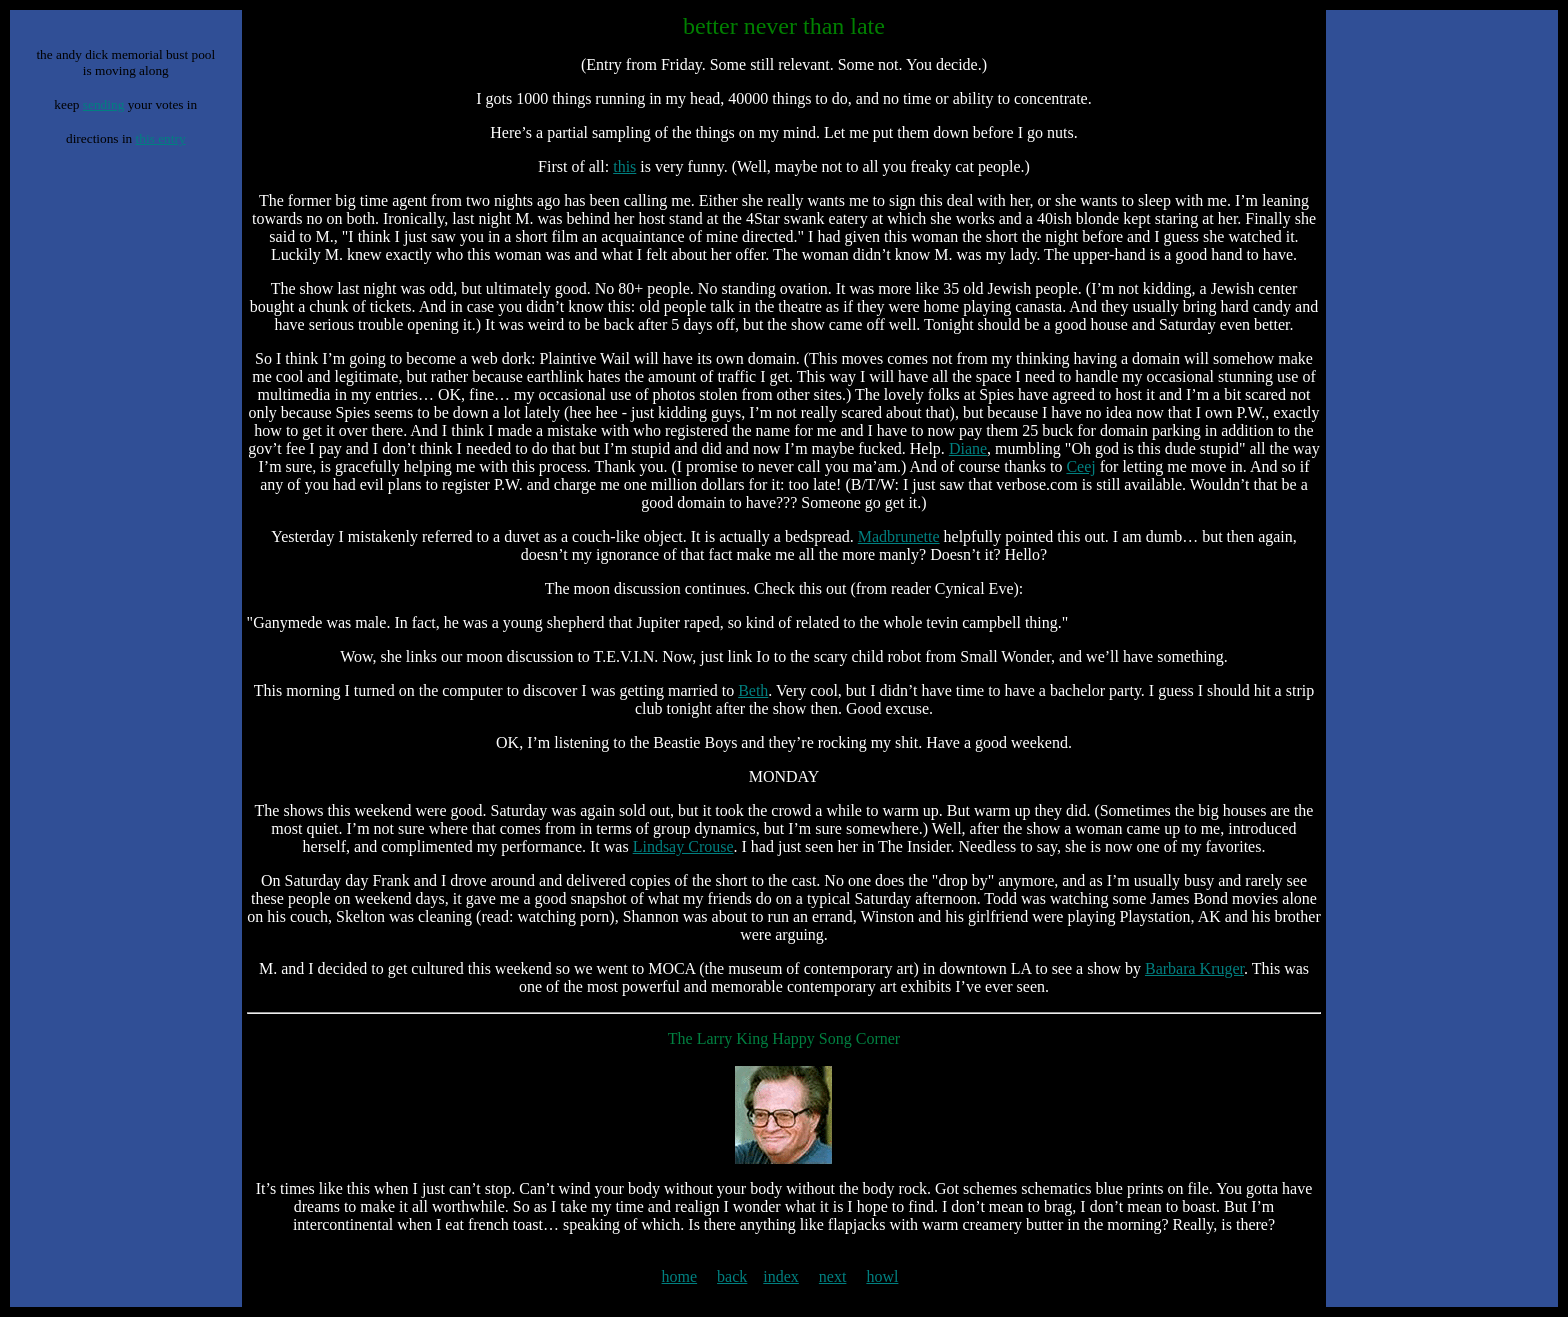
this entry (161, 138)
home (680, 1276)
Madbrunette (899, 536)
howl (882, 1276)
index (781, 1276)
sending (103, 104)
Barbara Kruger (1194, 968)
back (732, 1276)
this (624, 166)
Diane (968, 448)
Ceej (1080, 466)
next (833, 1276)
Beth (753, 690)
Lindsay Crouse (683, 846)
